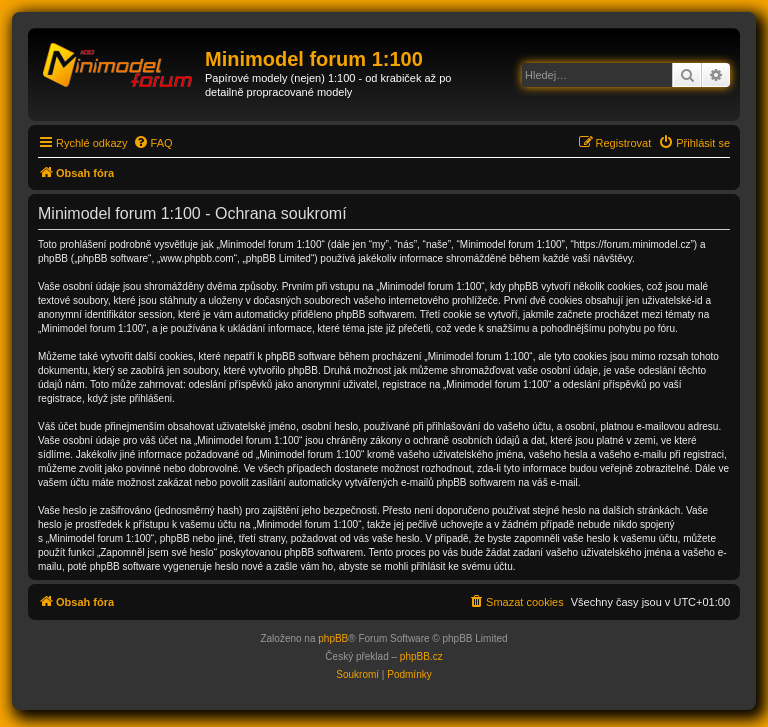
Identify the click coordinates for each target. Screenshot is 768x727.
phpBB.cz (421, 656)
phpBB (333, 638)
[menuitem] (153, 143)
